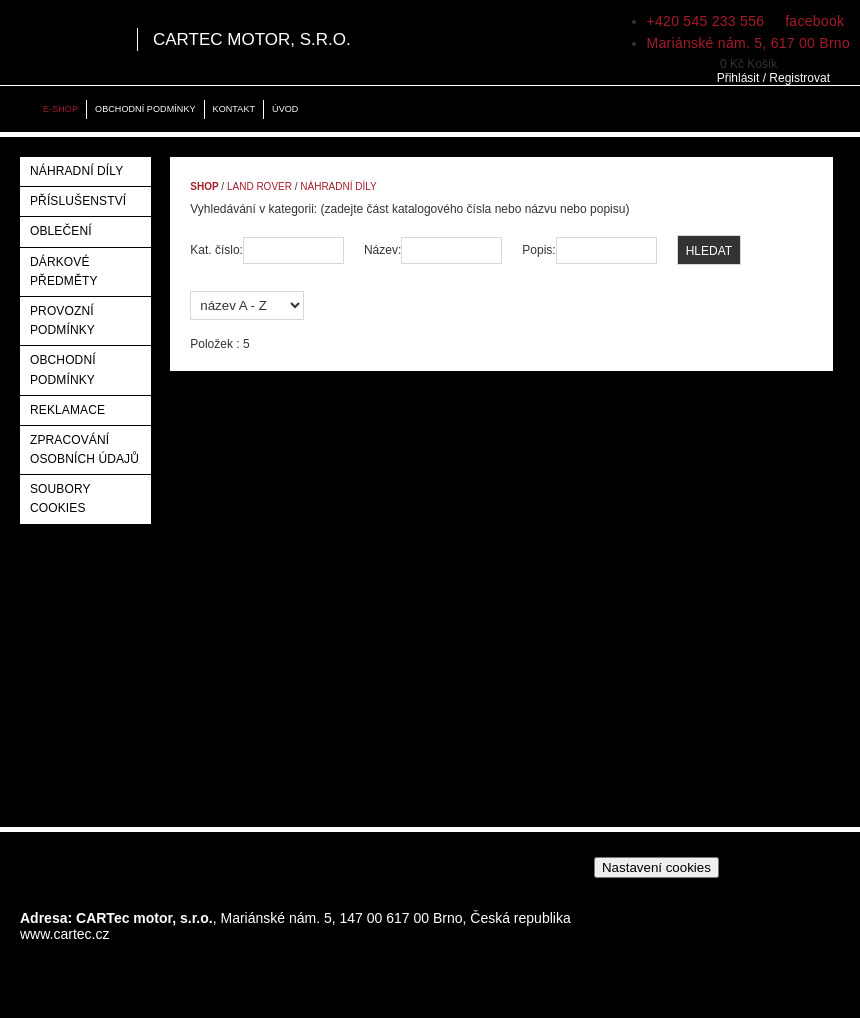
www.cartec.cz (64, 934)
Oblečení (61, 231)
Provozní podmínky (62, 320)
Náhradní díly (76, 171)
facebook (812, 21)
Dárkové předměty (64, 271)
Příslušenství (78, 201)
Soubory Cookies (60, 498)
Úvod (285, 109)
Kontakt (234, 109)
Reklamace (67, 410)
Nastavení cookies (656, 867)
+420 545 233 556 (706, 21)
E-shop (60, 109)
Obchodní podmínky (145, 109)
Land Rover (259, 186)
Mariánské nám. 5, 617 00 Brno (748, 43)
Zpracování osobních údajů (84, 449)
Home (20, 109)
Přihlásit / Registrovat (773, 78)
